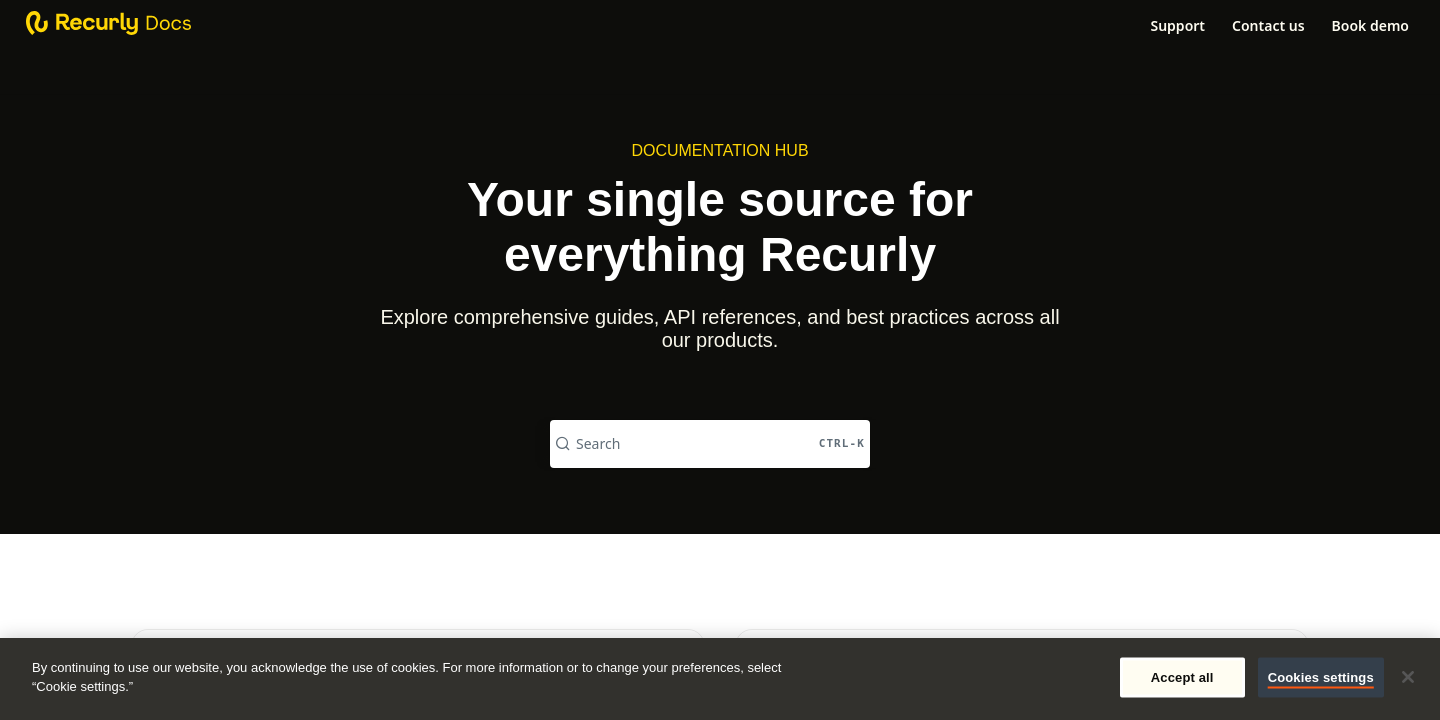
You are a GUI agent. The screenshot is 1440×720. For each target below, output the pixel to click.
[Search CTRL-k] (710, 444)
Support (1177, 25)
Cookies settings (1321, 677)
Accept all (1182, 677)
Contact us (1268, 25)
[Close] (1408, 677)
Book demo (1370, 25)
